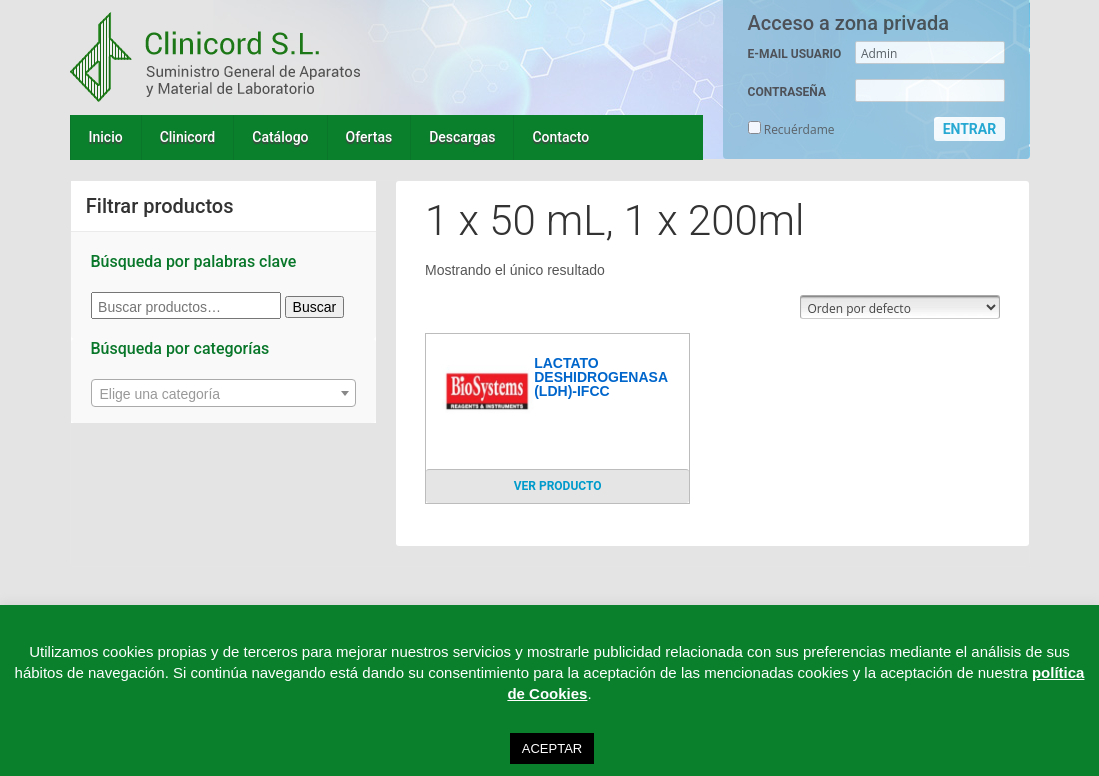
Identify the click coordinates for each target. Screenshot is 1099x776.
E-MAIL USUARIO (795, 54)
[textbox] (224, 394)
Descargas (462, 137)
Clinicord (188, 137)
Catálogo (280, 137)
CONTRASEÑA (787, 92)
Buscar (315, 307)
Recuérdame (791, 129)
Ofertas (369, 137)
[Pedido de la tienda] (900, 307)
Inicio (106, 137)
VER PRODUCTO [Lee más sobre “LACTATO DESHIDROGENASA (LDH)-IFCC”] (558, 486)
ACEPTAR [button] (552, 748)
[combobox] (224, 393)
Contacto (560, 137)
